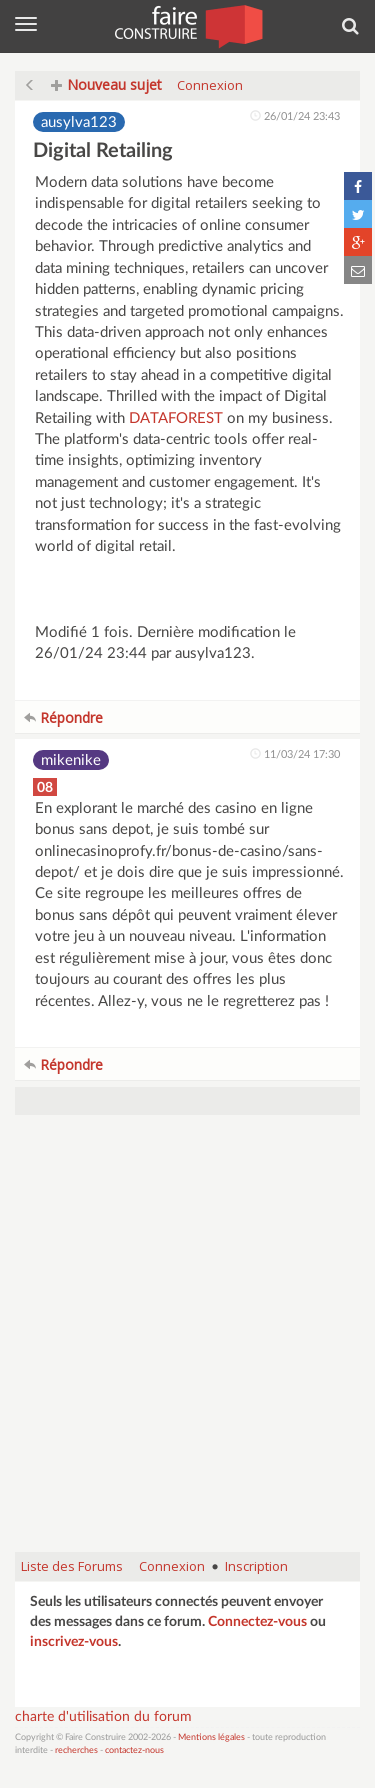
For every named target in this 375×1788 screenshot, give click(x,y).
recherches (76, 1750)
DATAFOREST (176, 418)
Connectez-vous (257, 1622)
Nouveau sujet (106, 84)
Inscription (256, 1566)
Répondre (63, 717)
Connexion (210, 85)
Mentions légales (211, 1737)
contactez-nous (134, 1750)
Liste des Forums (72, 1566)
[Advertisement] (187, 1343)
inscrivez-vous (74, 1642)
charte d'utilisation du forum (103, 1717)
